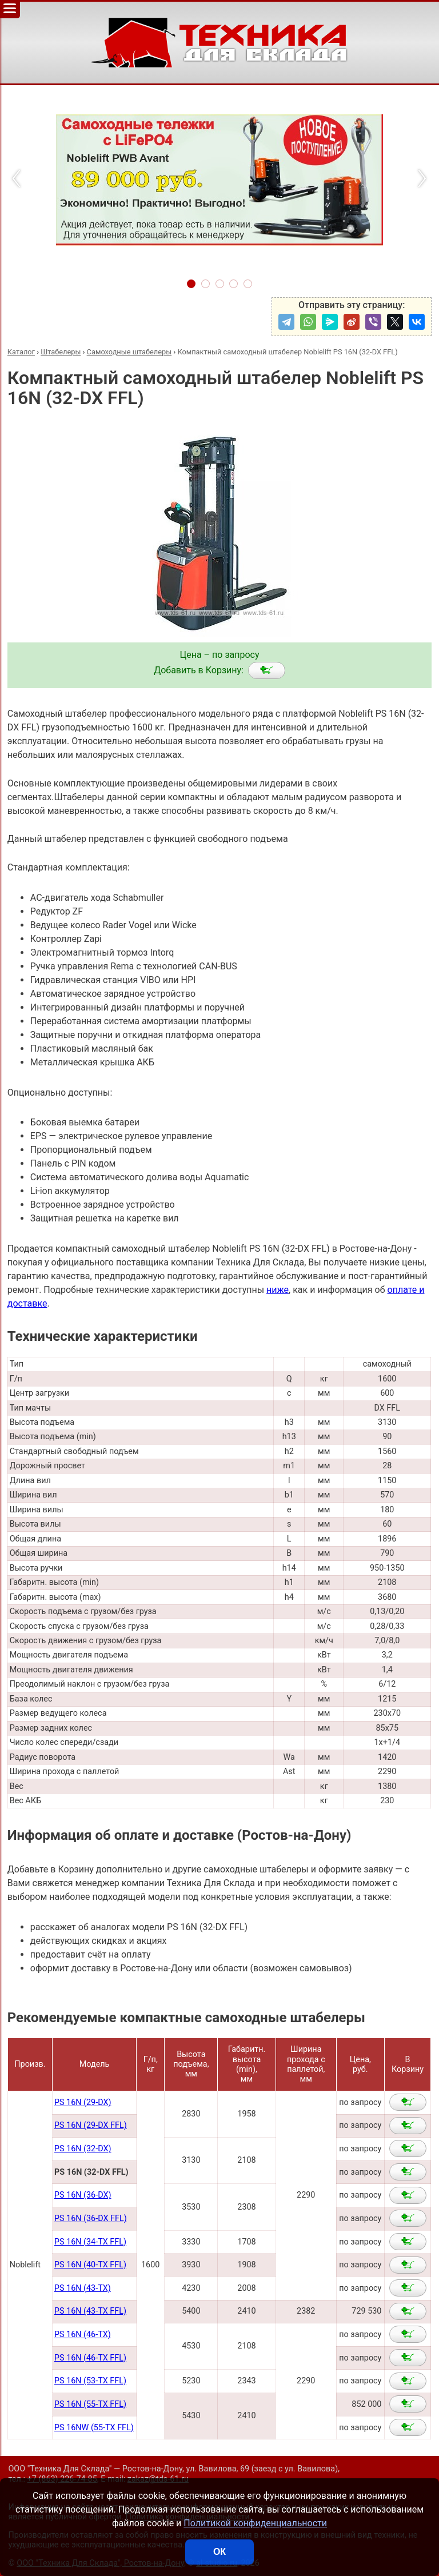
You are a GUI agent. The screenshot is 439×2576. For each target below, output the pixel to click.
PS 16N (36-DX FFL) (90, 2218)
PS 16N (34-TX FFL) (90, 2242)
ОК (219, 2552)
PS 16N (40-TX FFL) (90, 2265)
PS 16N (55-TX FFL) (90, 2404)
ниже (277, 1289)
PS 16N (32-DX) (82, 2149)
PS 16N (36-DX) (82, 2195)
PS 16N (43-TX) (82, 2288)
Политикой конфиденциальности (255, 2523)
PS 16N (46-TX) (82, 2334)
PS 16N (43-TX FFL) (90, 2311)
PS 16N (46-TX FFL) (90, 2358)
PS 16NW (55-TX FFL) (94, 2428)
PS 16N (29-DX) (82, 2102)
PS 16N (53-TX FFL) (90, 2381)
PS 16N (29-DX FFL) (90, 2125)
